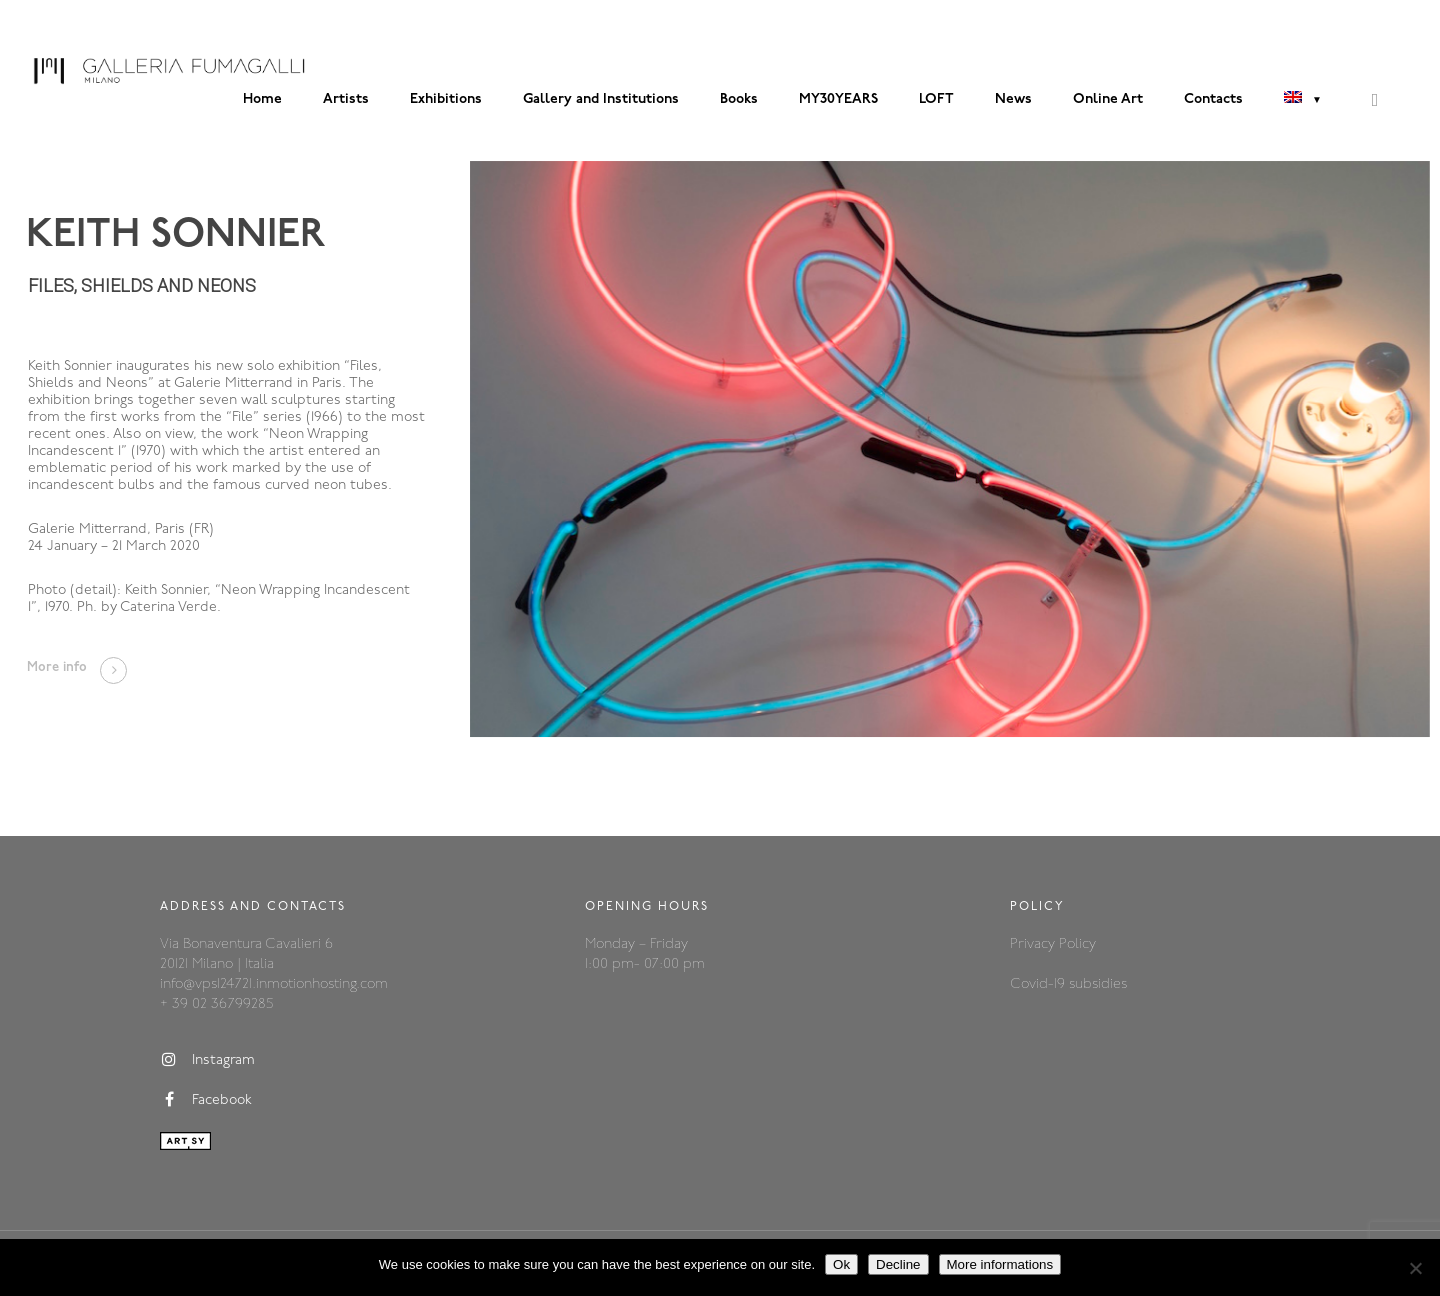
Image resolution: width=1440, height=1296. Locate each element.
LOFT (936, 99)
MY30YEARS (838, 99)
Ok (841, 1264)
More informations (1000, 1264)
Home (262, 99)
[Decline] (1415, 1268)
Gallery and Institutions (601, 99)
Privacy (1034, 944)
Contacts (1213, 99)
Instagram (207, 1060)
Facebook (206, 1100)
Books (739, 99)
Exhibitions (446, 99)
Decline (898, 1264)
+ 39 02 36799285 (216, 1004)
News (1013, 99)
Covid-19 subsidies (1068, 984)
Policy (1077, 944)
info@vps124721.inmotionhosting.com (274, 984)
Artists (346, 99)
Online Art (1108, 99)
